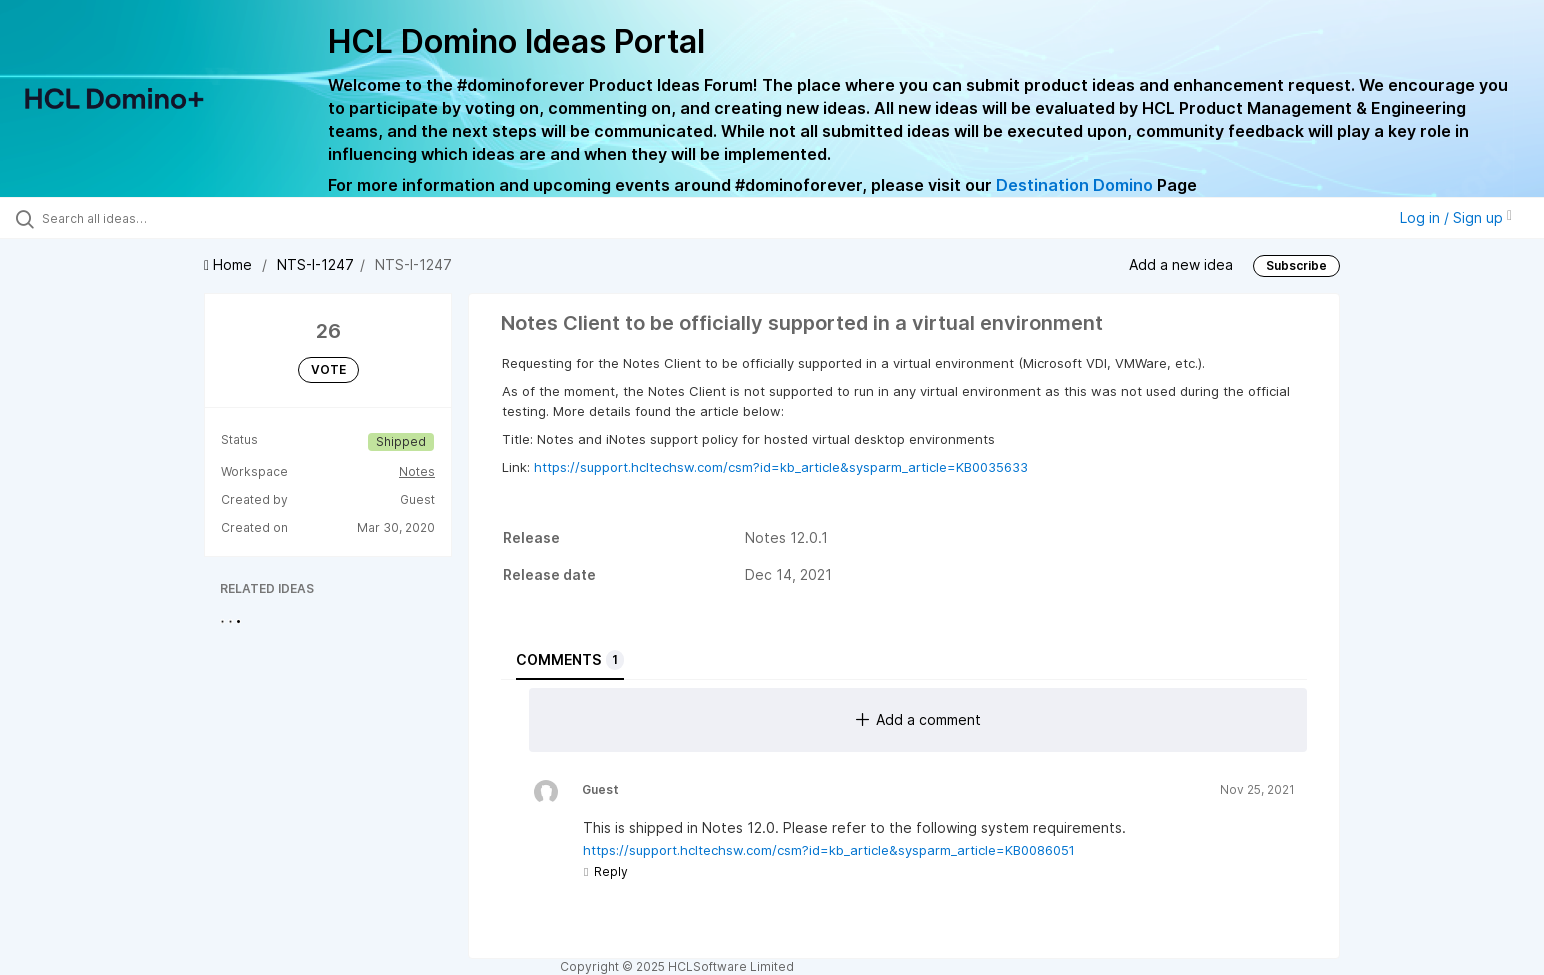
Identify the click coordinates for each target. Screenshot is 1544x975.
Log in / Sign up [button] (1456, 217)
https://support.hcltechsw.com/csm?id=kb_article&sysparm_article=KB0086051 (829, 850)
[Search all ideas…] (179, 218)
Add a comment (918, 719)
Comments (570, 660)
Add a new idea (1181, 264)
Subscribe (1296, 265)
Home (230, 264)
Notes (417, 471)
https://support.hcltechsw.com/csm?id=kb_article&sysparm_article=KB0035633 (781, 467)
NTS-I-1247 (315, 264)
